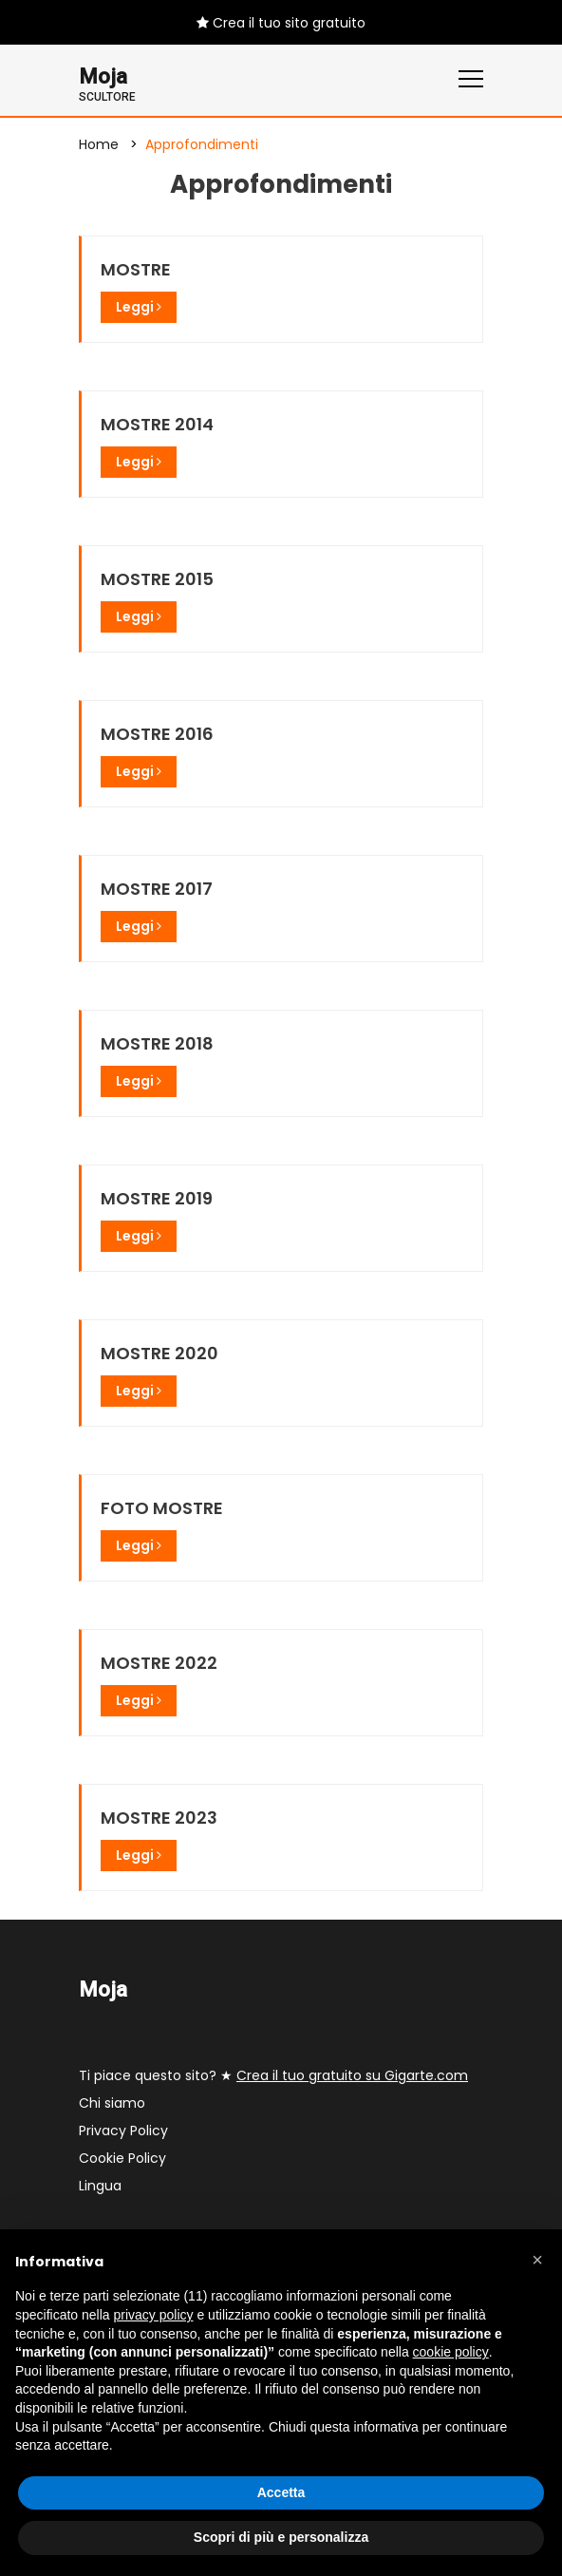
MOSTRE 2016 (157, 734)
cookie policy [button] (451, 2351)
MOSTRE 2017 (157, 888)
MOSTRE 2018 (157, 1043)
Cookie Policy (122, 2158)
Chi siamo (112, 2102)
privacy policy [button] (154, 2314)
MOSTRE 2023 (159, 1817)
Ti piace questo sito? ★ (273, 2075)
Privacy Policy (123, 2130)
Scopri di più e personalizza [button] (281, 2537)
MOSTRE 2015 (157, 579)
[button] (537, 2260)
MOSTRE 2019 (157, 1198)
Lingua (100, 2185)
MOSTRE (136, 269)
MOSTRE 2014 (157, 424)
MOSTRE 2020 (159, 1353)
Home (99, 144)
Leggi (138, 307)
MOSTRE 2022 (159, 1663)
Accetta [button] (281, 2492)
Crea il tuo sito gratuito (281, 22)
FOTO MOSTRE (162, 1508)
